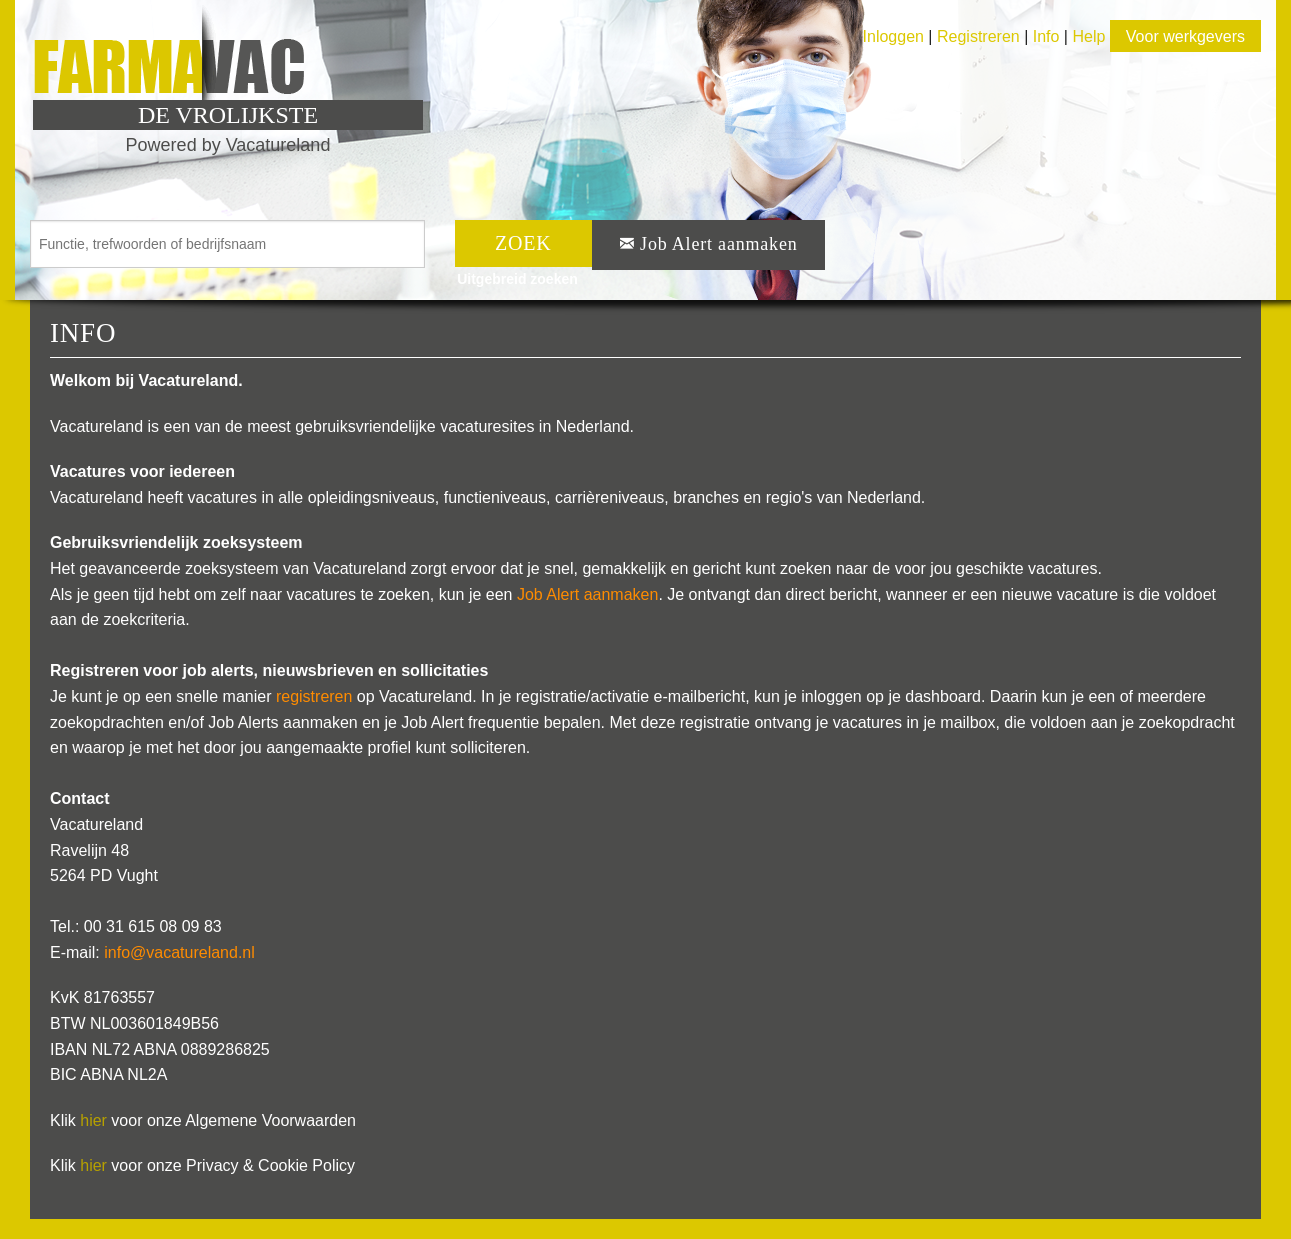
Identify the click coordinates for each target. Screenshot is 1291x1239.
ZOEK (523, 243)
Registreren (980, 36)
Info (1046, 36)
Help (1088, 36)
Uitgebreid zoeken (517, 279)
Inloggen (893, 36)
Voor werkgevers (1185, 36)
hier (93, 1120)
